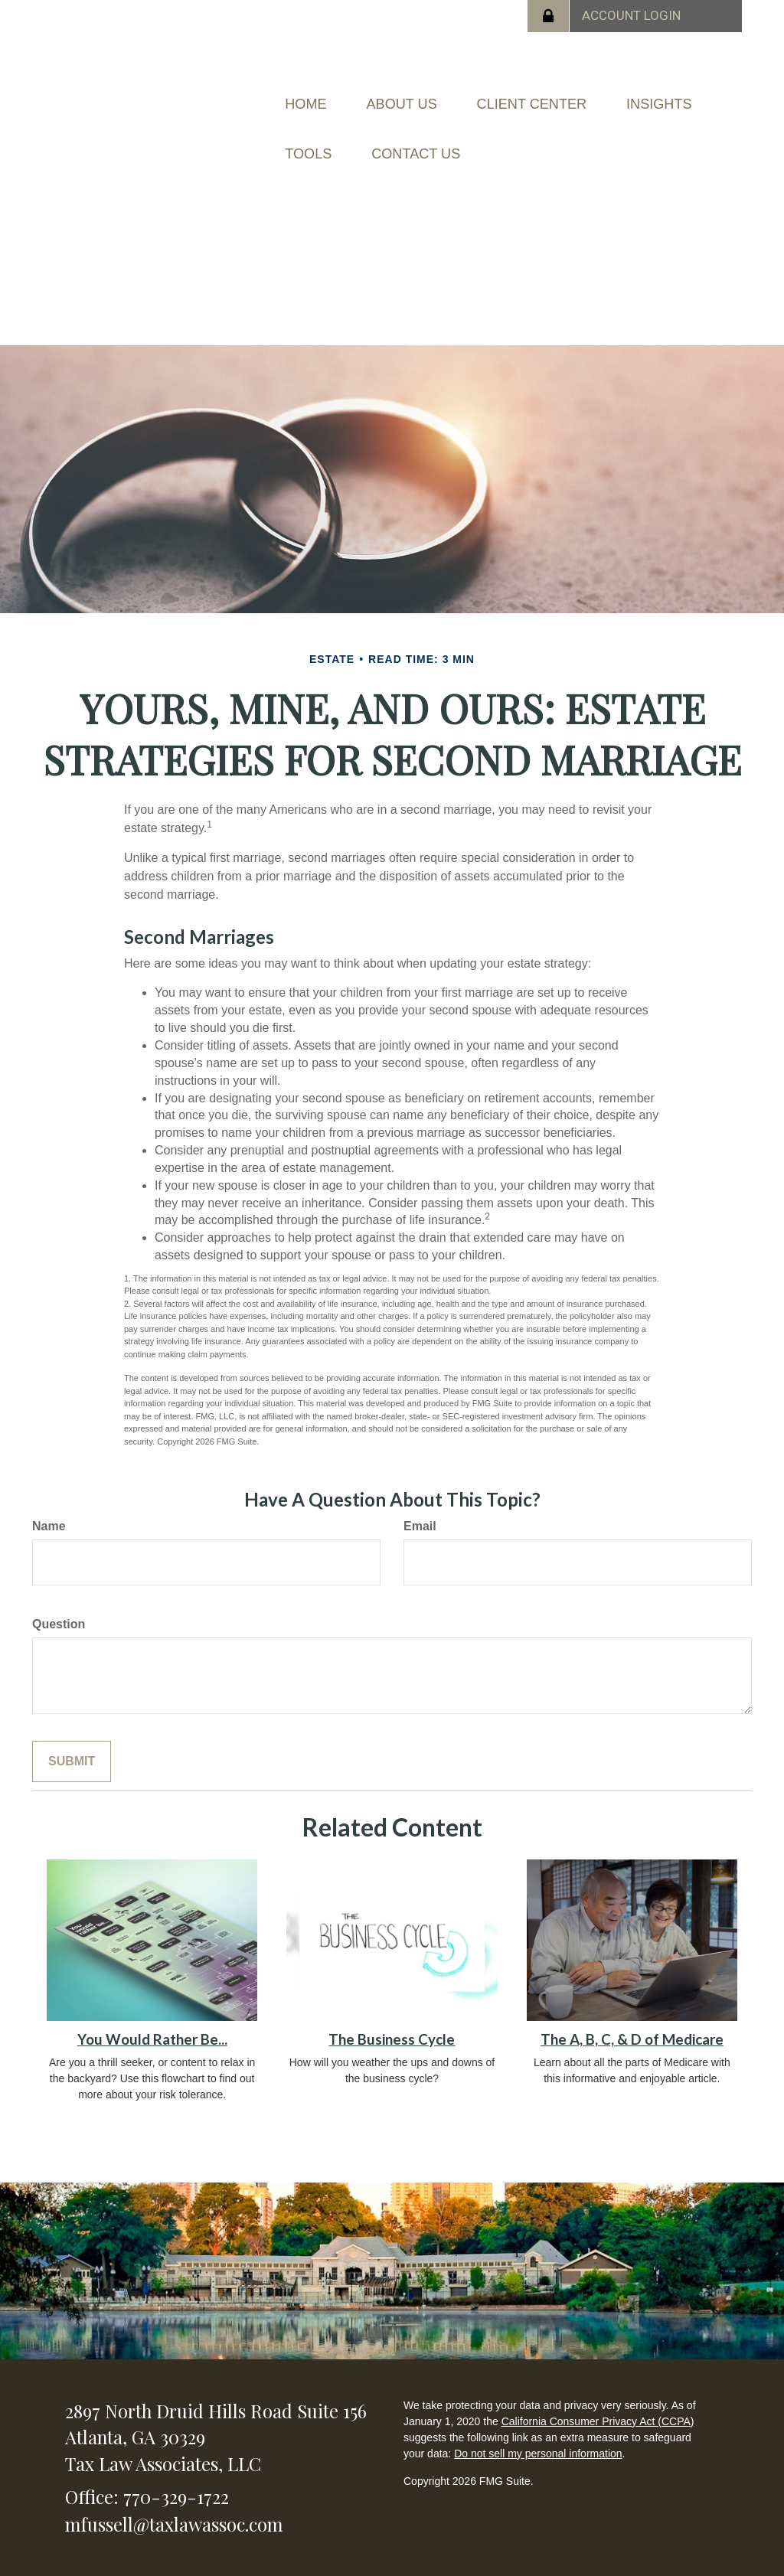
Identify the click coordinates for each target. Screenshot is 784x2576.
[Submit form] (71, 1730)
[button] (432, 96)
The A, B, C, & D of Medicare (632, 2007)
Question (58, 1591)
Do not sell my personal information (538, 2421)
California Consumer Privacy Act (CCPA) (597, 2389)
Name (49, 1493)
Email (419, 1493)
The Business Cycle (391, 2007)
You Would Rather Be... (152, 2007)
